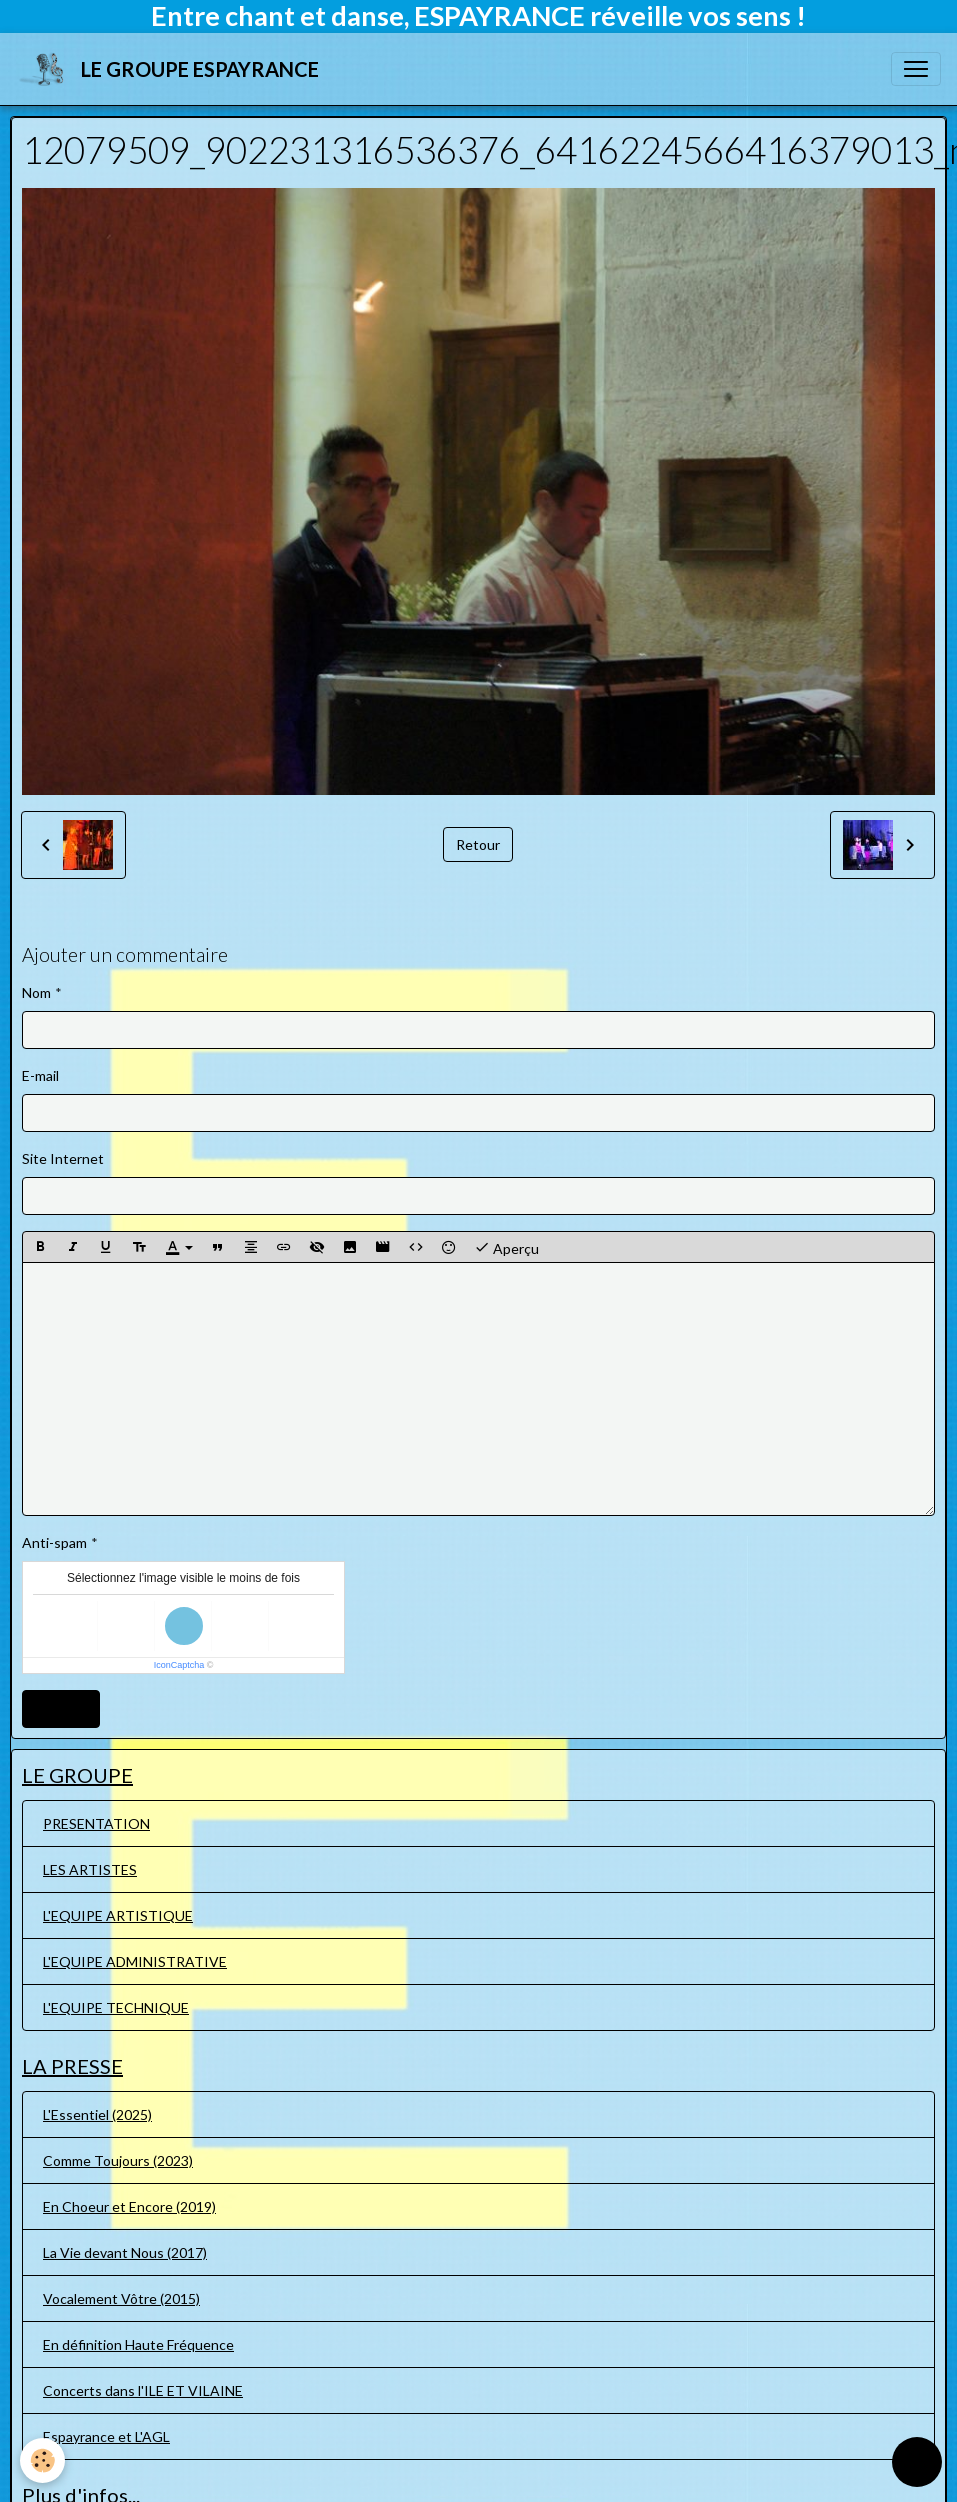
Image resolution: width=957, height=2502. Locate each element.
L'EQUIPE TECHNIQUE (116, 2007)
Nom (36, 992)
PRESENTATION (96, 1823)
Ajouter (61, 1708)
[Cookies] (42, 2460)
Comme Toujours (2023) (118, 2160)
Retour (478, 844)
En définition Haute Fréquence (138, 2344)
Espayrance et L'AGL (106, 2436)
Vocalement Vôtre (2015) (121, 2298)
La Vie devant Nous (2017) (125, 2252)
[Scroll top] (917, 2462)
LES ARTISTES (90, 1869)
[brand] (171, 69)
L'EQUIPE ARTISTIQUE (118, 1915)
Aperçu (506, 1247)
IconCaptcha (179, 1665)
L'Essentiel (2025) (97, 2114)
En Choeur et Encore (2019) (129, 2206)
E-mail (40, 1075)
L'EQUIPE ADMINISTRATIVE (135, 1961)
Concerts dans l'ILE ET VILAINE (143, 2390)
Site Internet (63, 1158)
